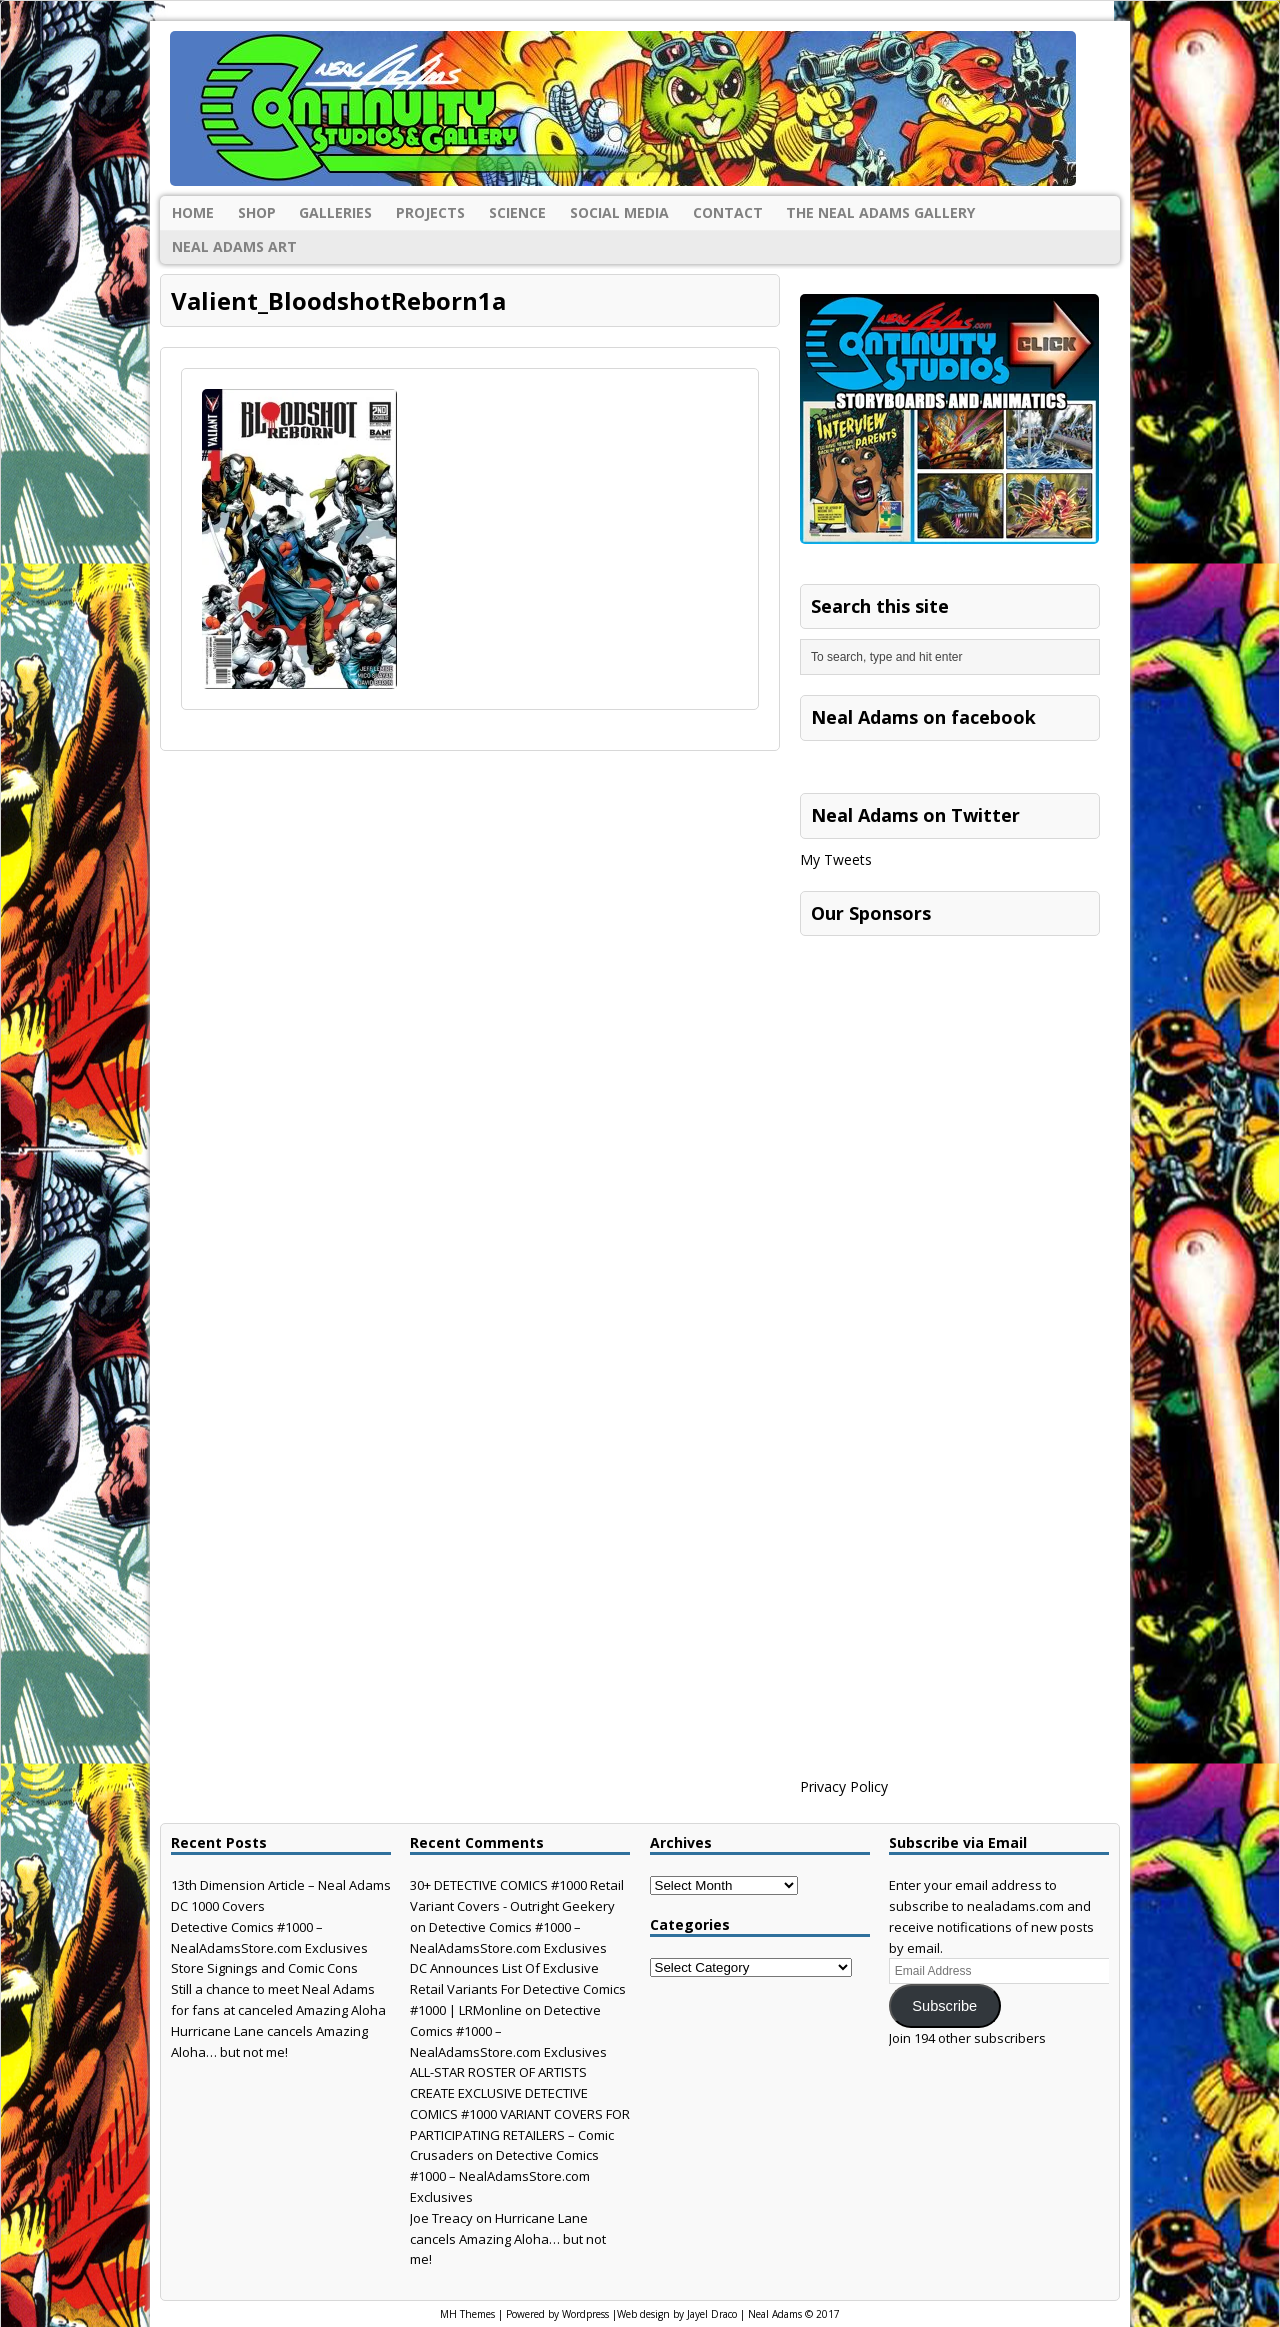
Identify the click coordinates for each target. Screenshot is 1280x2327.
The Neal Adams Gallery (880, 212)
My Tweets (836, 859)
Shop (257, 212)
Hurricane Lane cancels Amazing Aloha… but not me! (508, 2239)
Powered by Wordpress (557, 2314)
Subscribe (944, 2006)
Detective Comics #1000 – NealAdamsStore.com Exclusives (504, 2176)
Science (517, 212)
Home (193, 212)
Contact (728, 212)
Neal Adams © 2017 (794, 2314)
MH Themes (467, 2314)
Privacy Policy (844, 1786)
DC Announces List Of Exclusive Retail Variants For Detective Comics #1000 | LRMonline (518, 1989)
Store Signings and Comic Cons (264, 1968)
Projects (430, 212)
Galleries (335, 212)
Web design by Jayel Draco (677, 2314)
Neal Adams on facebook (923, 717)
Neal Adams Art (234, 246)
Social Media (619, 212)
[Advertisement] (950, 1071)
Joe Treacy (441, 2218)
